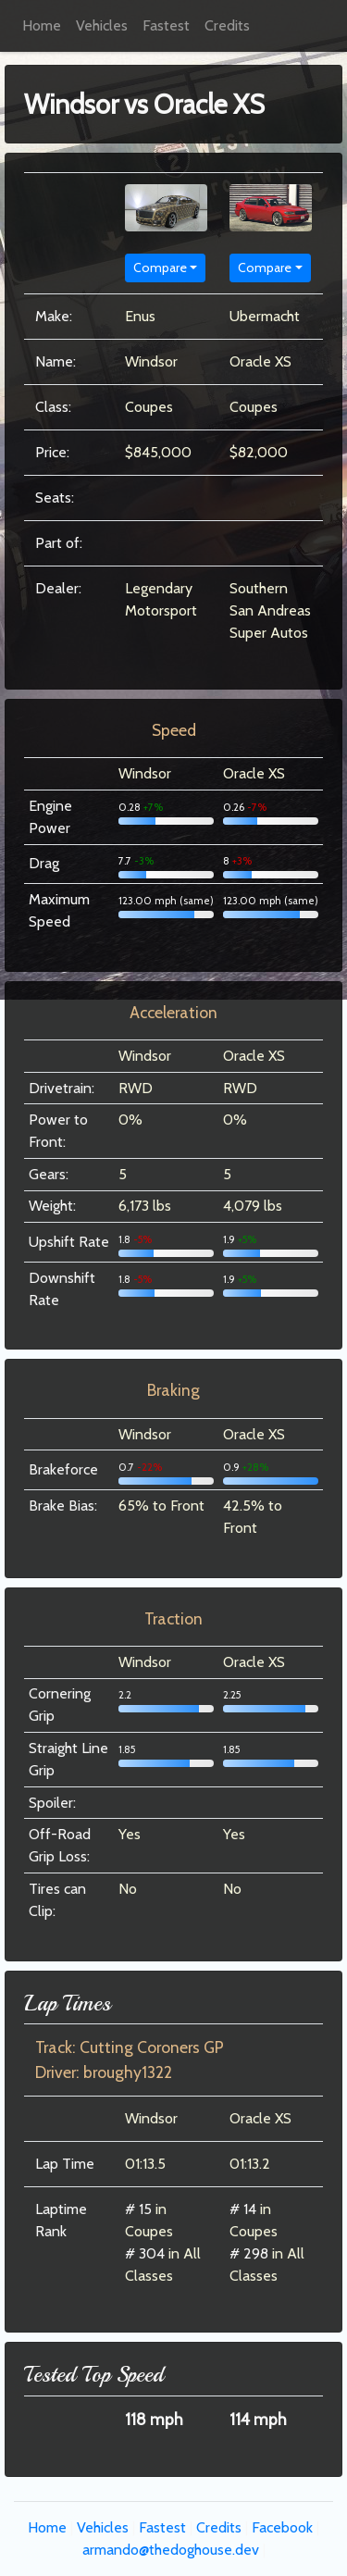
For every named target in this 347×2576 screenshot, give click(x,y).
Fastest (166, 25)
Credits (227, 25)
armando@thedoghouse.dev (170, 2549)
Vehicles (102, 25)
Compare (160, 267)
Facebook (282, 2527)
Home (41, 25)
